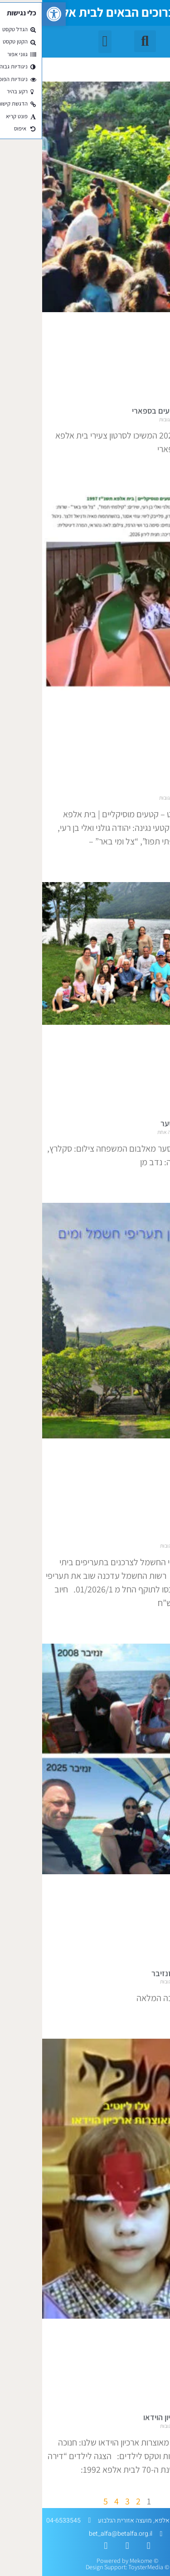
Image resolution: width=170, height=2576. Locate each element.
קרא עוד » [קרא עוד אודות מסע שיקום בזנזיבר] (158, 2017)
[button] (12, 14)
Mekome (98, 2561)
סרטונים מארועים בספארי (130, 410)
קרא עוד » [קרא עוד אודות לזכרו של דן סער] (158, 1181)
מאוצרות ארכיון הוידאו (135, 2417)
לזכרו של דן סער (144, 1123)
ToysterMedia (103, 2567)
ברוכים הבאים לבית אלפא (69, 12)
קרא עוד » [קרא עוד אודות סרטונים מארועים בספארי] (158, 468)
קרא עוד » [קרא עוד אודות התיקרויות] (158, 1622)
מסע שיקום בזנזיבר (139, 1973)
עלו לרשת (154, 789)
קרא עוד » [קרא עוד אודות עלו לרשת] (158, 861)
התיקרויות (155, 1537)
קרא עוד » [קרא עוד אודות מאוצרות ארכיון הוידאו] (158, 2489)
